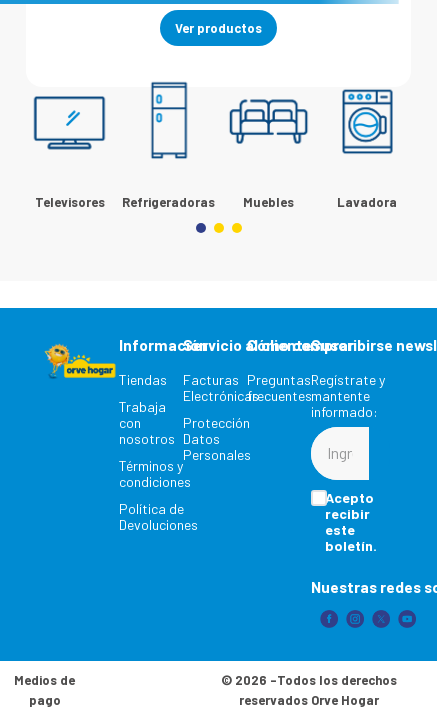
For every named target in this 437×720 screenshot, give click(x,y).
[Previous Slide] (45, 129)
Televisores (70, 202)
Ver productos (218, 28)
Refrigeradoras (168, 202)
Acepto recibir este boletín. (351, 522)
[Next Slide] (392, 129)
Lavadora (367, 202)
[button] (201, 228)
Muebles (268, 202)
